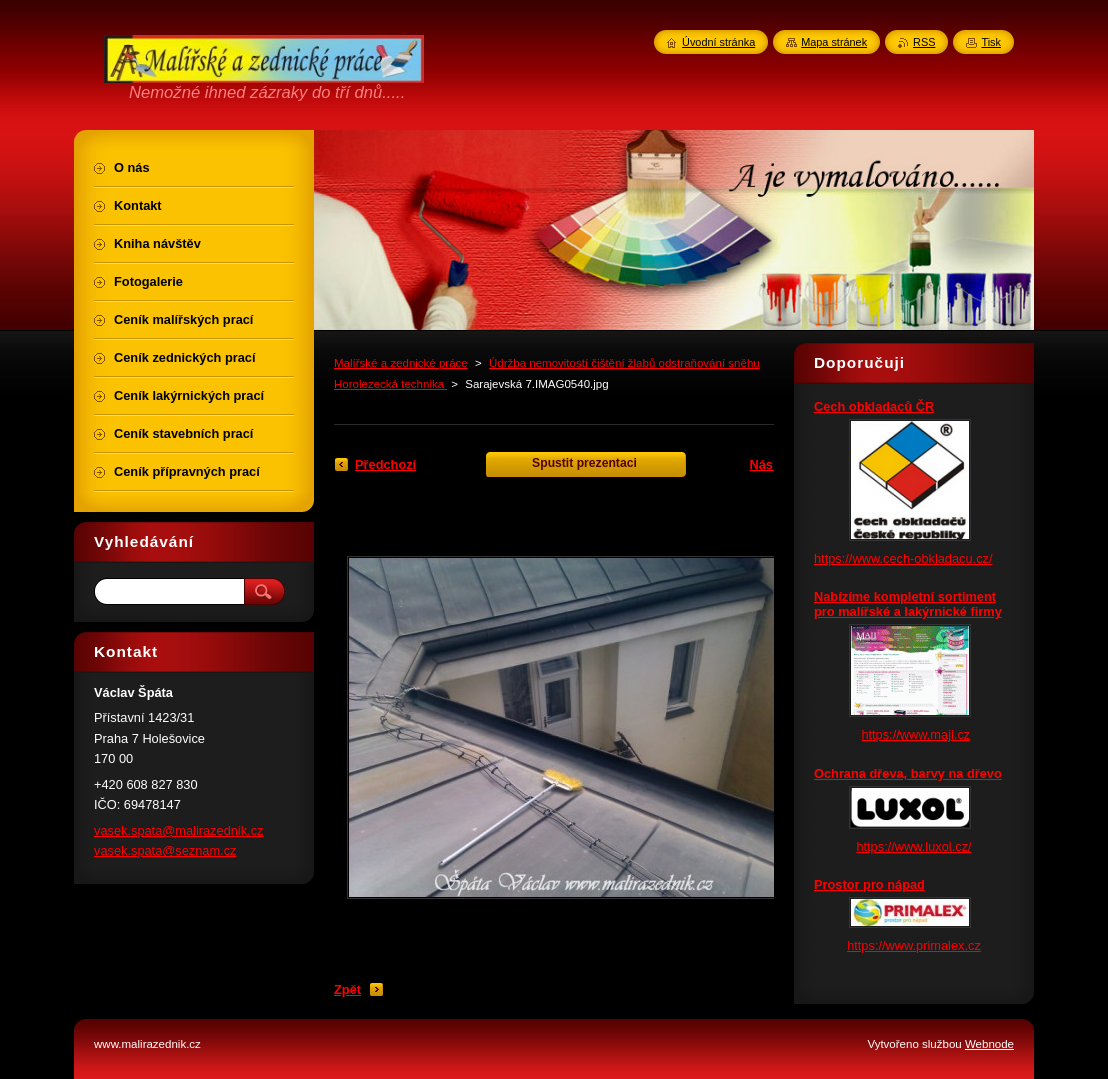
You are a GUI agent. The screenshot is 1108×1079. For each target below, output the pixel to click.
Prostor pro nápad (869, 884)
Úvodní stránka (718, 42)
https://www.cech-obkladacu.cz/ (903, 558)
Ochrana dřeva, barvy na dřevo (908, 773)
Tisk (991, 42)
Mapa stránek (834, 42)
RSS (924, 42)
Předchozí (385, 464)
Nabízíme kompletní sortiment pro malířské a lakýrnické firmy (908, 604)
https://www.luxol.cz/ (913, 846)
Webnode (989, 1044)
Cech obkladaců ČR (874, 406)
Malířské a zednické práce (401, 363)
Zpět (347, 989)
